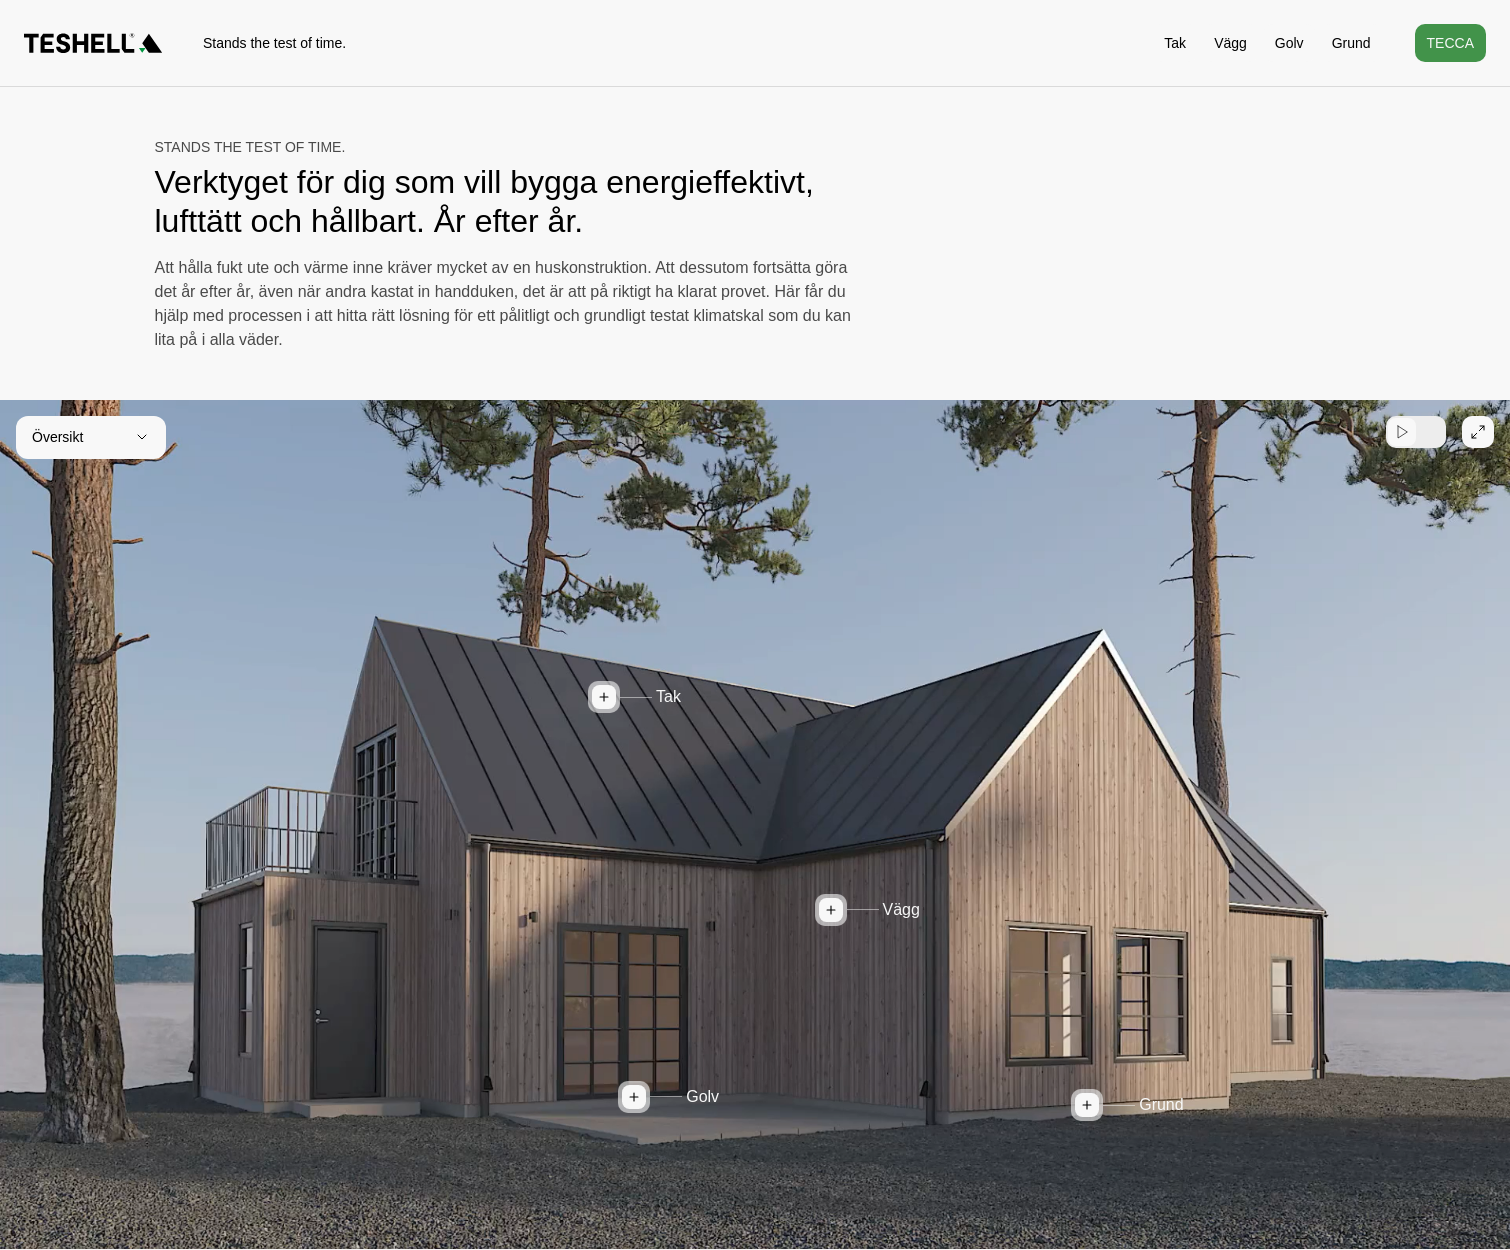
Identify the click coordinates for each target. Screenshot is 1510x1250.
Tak (1175, 43)
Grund (1351, 43)
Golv (1289, 43)
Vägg (1230, 43)
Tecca (1450, 43)
